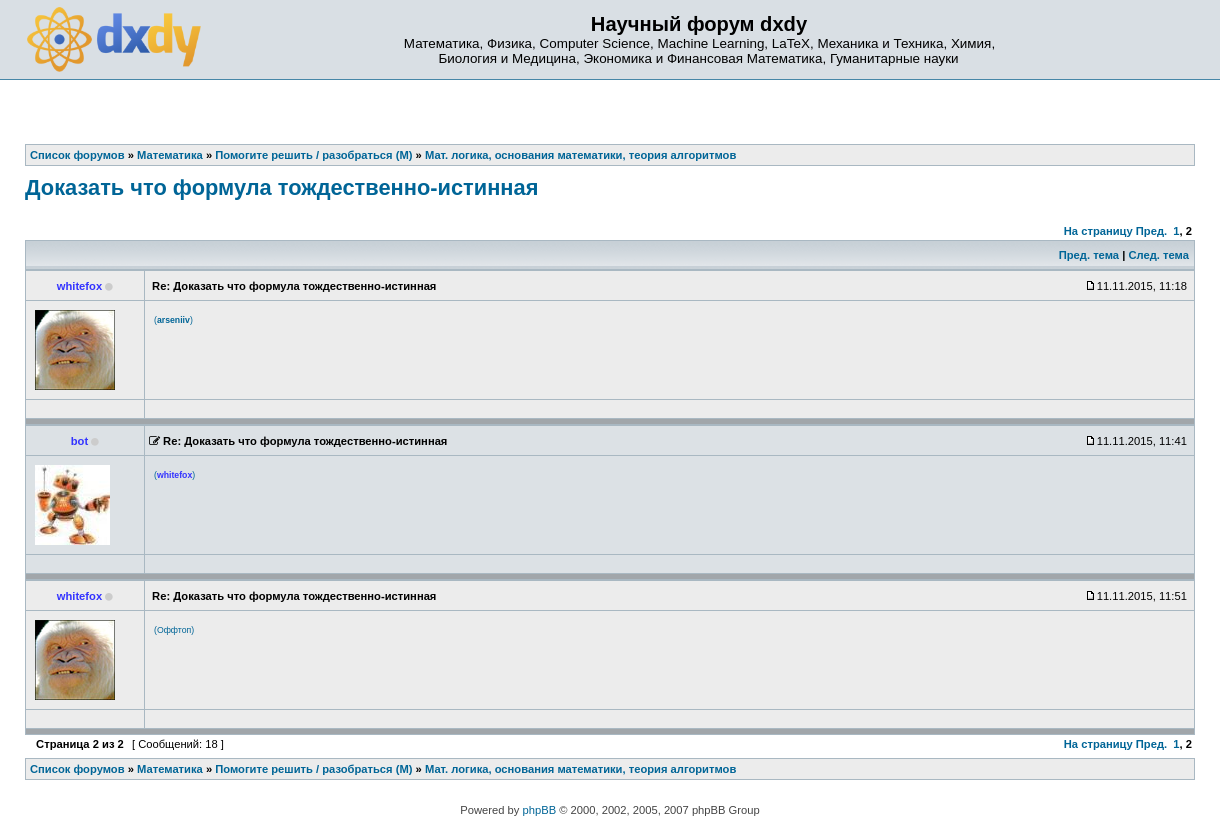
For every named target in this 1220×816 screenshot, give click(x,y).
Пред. (1151, 231)
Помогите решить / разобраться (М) (313, 769)
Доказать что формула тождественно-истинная (281, 187)
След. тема (1158, 255)
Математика (170, 769)
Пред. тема (1089, 255)
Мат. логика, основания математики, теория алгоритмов (580, 769)
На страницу (1098, 231)
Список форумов (77, 769)
